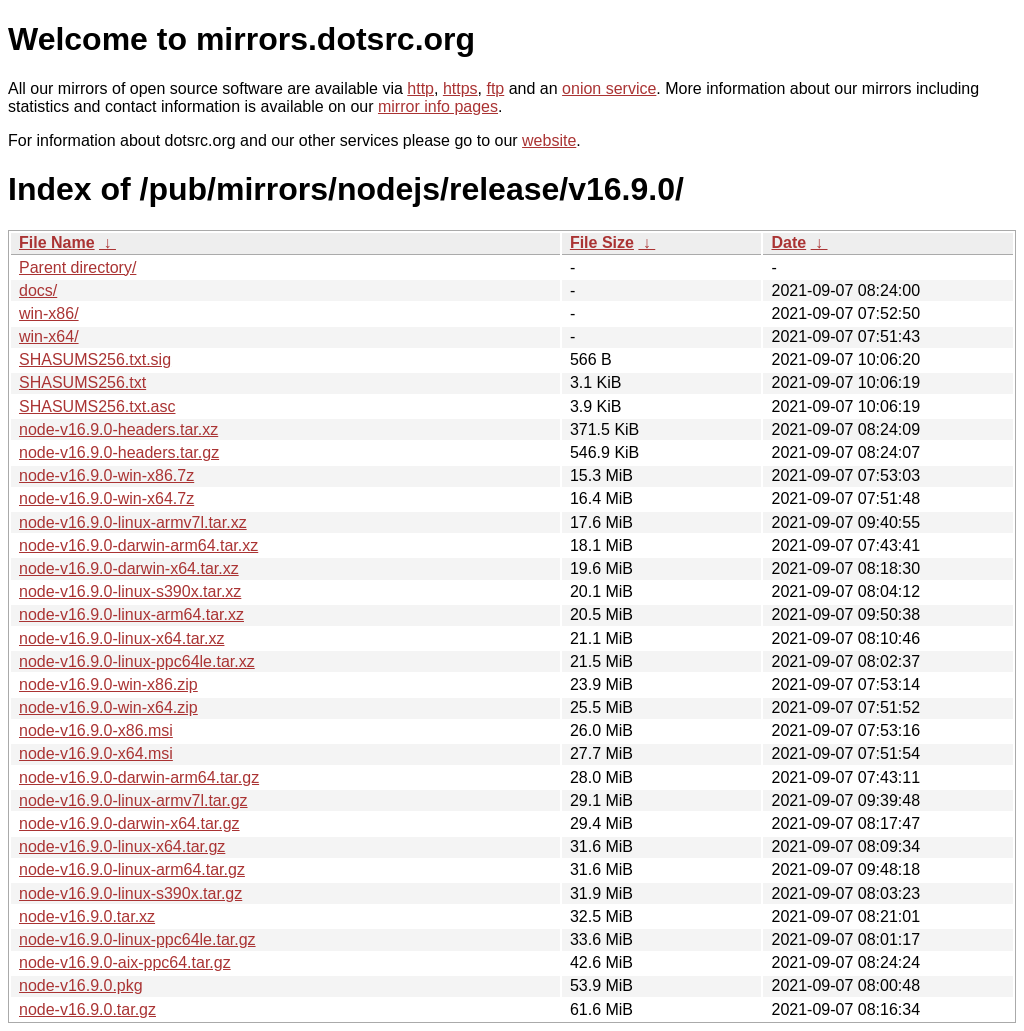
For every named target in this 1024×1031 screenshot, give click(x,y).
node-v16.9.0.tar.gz (87, 1009)
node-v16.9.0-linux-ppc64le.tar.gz (137, 939)
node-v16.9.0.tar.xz (87, 916)
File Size (602, 242)
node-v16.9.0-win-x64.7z (106, 498)
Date (788, 242)
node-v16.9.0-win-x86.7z (106, 475)
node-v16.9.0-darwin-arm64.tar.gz (139, 777)
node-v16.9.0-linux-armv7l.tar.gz (133, 800)
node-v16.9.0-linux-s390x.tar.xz (130, 591)
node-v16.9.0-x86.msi (96, 730)
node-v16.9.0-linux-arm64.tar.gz (132, 869)
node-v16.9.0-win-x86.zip (108, 684)
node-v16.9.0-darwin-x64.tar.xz (129, 568)
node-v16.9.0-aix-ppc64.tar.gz (125, 962)
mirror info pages (438, 106)
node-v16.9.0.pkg (81, 985)
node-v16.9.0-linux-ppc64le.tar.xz (137, 661)
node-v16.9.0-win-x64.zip (108, 707)
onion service (609, 88)
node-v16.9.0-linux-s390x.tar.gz (130, 893)
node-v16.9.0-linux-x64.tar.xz (121, 638)
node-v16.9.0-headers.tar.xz (118, 429)
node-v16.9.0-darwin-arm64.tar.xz (138, 545)
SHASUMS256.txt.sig (95, 359)
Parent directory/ (77, 267)
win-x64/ (49, 336)
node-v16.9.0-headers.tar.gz (119, 452)
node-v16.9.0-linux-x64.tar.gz (122, 846)
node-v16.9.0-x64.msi (96, 753)
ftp (495, 88)
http (420, 88)
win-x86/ (49, 313)
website (549, 140)
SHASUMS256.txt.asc (97, 406)
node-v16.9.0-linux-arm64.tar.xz (131, 614)
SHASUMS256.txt (82, 382)
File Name (57, 242)
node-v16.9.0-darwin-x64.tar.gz (129, 823)
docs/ (38, 290)
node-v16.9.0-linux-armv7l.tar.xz (133, 522)
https (460, 88)
